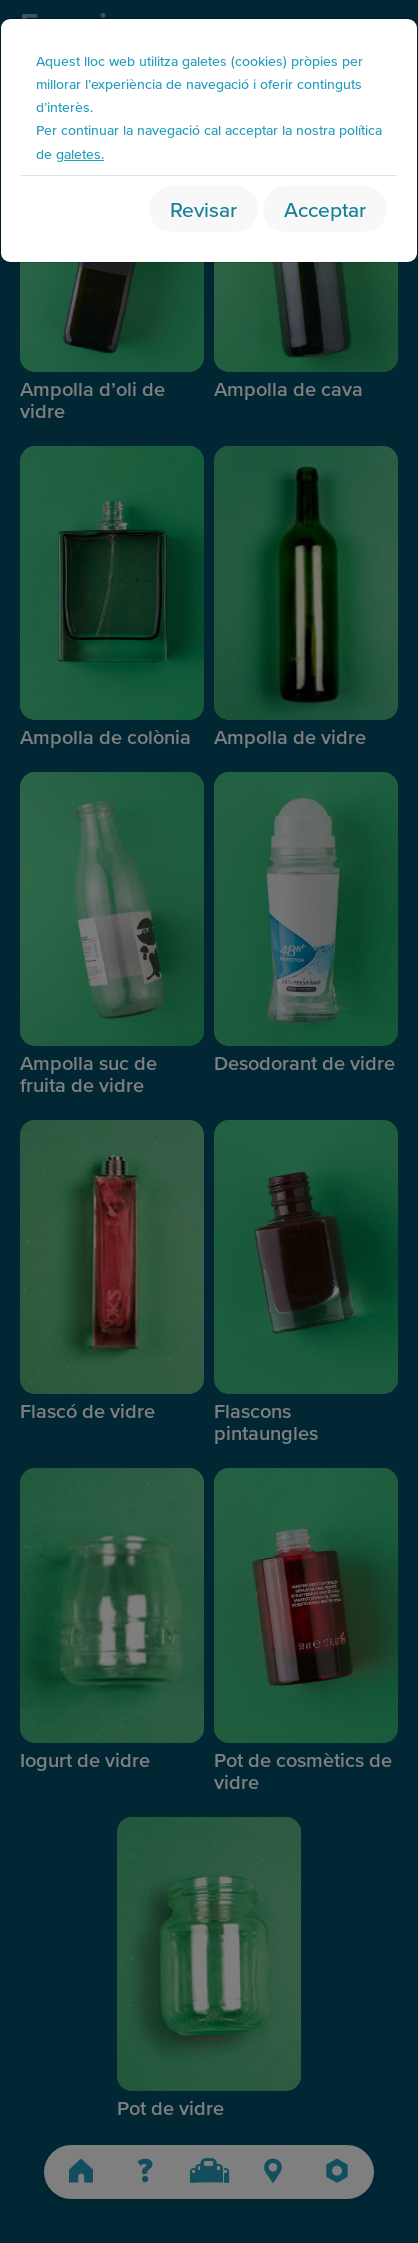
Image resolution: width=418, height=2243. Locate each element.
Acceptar (325, 208)
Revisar (203, 208)
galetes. (80, 153)
